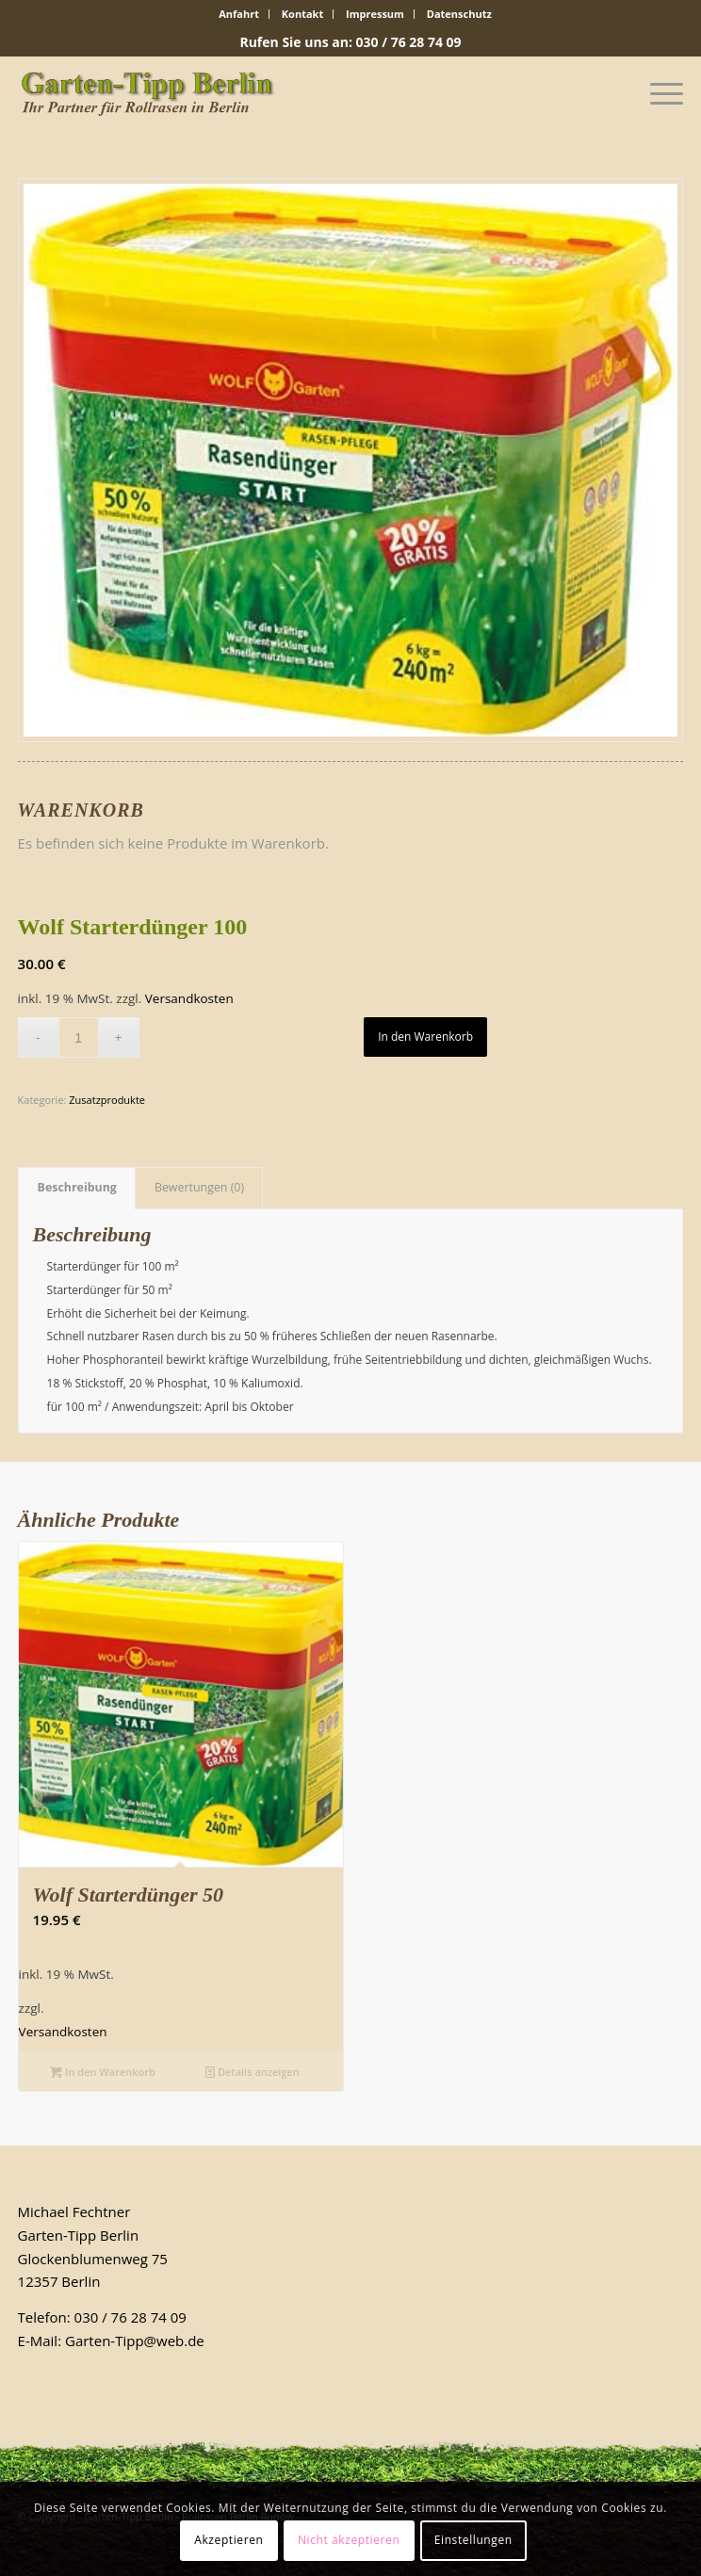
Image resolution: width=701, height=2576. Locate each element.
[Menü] (657, 93)
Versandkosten (189, 998)
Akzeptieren (228, 2540)
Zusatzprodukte (107, 1100)
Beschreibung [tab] (77, 1187)
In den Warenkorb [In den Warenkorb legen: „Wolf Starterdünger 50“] (102, 2072)
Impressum (375, 14)
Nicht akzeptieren (349, 2540)
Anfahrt (239, 14)
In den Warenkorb (425, 1037)
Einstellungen (473, 2540)
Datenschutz (459, 14)
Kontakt (302, 14)
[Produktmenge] (78, 1037)
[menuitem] (239, 14)
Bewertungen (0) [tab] (199, 1187)
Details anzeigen (252, 2072)
